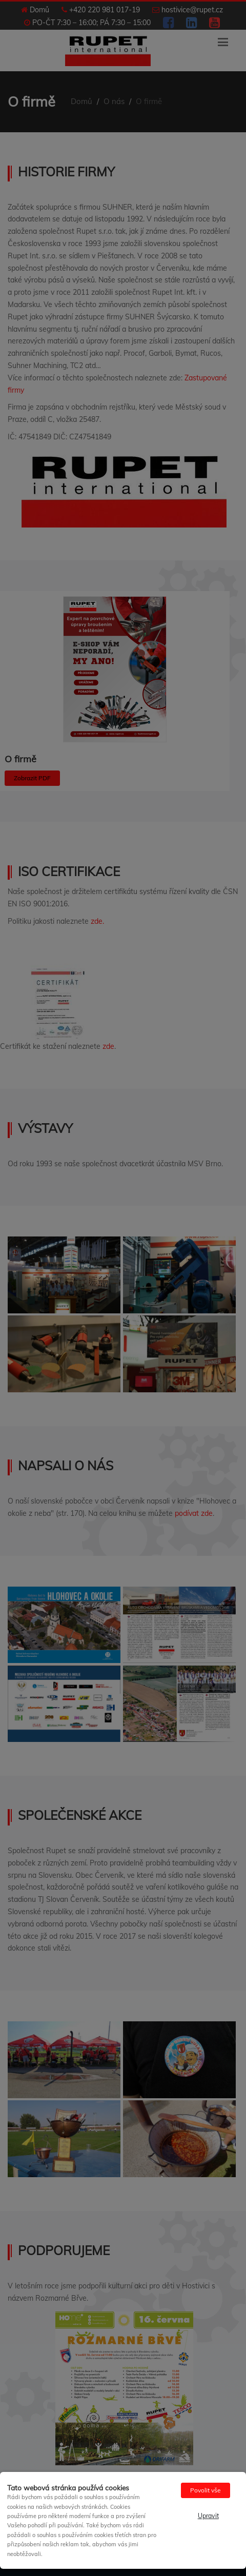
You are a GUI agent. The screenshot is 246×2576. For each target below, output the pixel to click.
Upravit (208, 2516)
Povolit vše (205, 2490)
